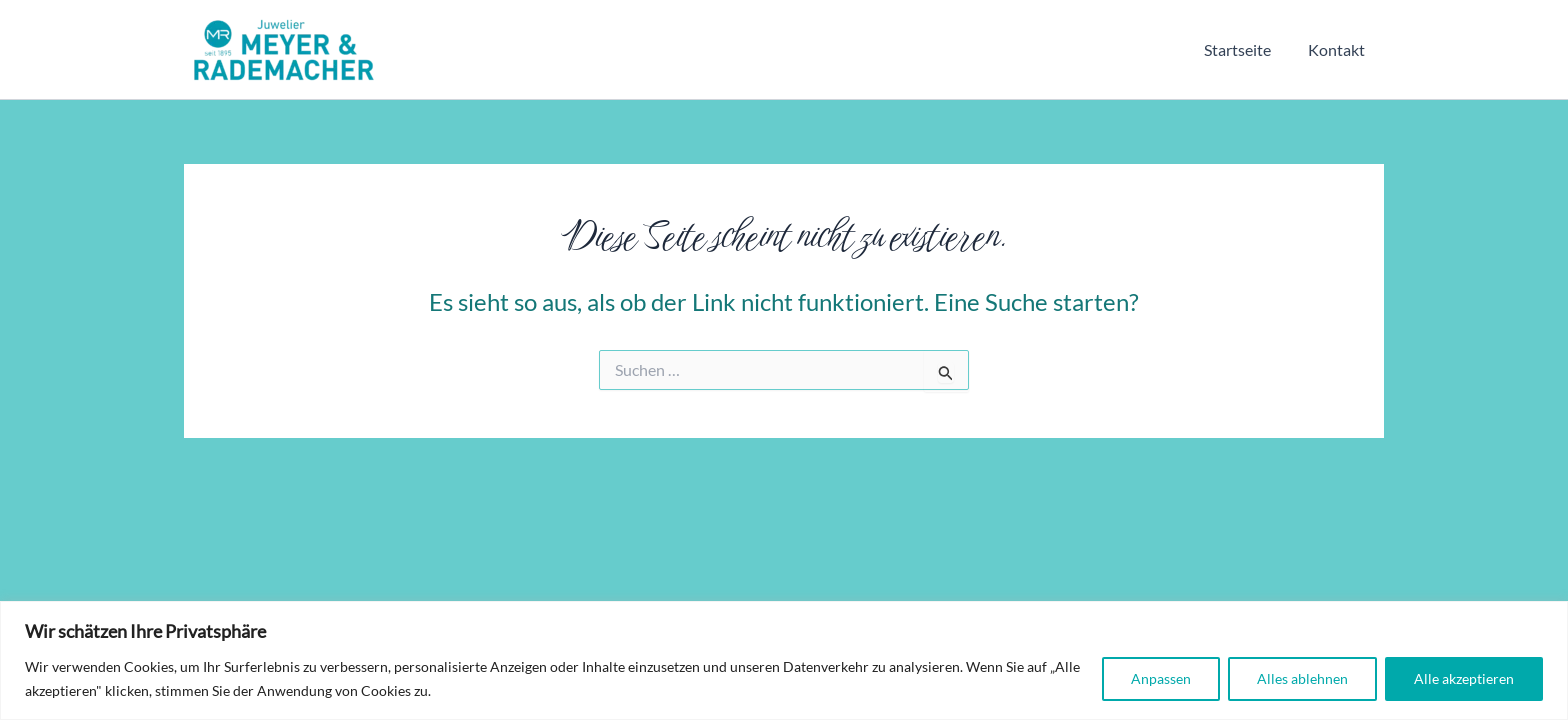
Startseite (1245, 49)
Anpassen (1161, 678)
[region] (784, 660)
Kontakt (1339, 49)
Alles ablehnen (1302, 678)
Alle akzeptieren (1464, 678)
